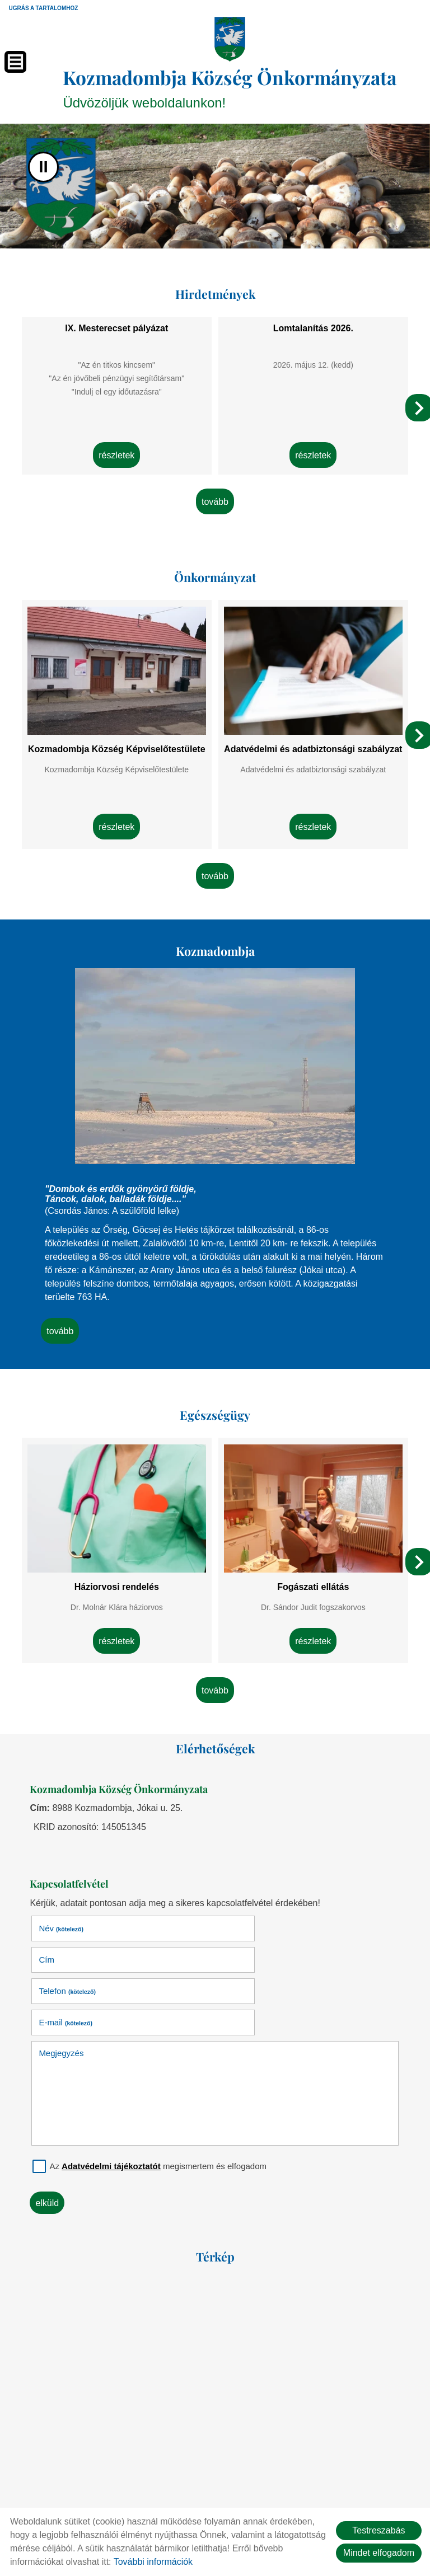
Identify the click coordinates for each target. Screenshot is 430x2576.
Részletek (117, 446)
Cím (232, 1902)
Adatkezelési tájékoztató (189, 2488)
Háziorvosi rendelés (117, 1566)
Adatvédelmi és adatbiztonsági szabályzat (312, 739)
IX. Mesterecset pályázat (117, 322)
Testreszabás (378, 2530)
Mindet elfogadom (378, 2553)
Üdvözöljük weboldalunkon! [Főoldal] (230, 85)
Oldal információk (93, 2488)
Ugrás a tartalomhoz (43, 8)
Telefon (71, 1933)
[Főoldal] (230, 39)
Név (65, 1902)
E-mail (251, 1933)
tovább (215, 494)
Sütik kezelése (343, 2488)
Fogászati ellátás (312, 1566)
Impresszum (275, 2488)
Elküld (51, 2114)
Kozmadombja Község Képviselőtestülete (117, 734)
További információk (153, 2561)
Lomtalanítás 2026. (313, 322)
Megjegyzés (65, 1964)
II (43, 164)
